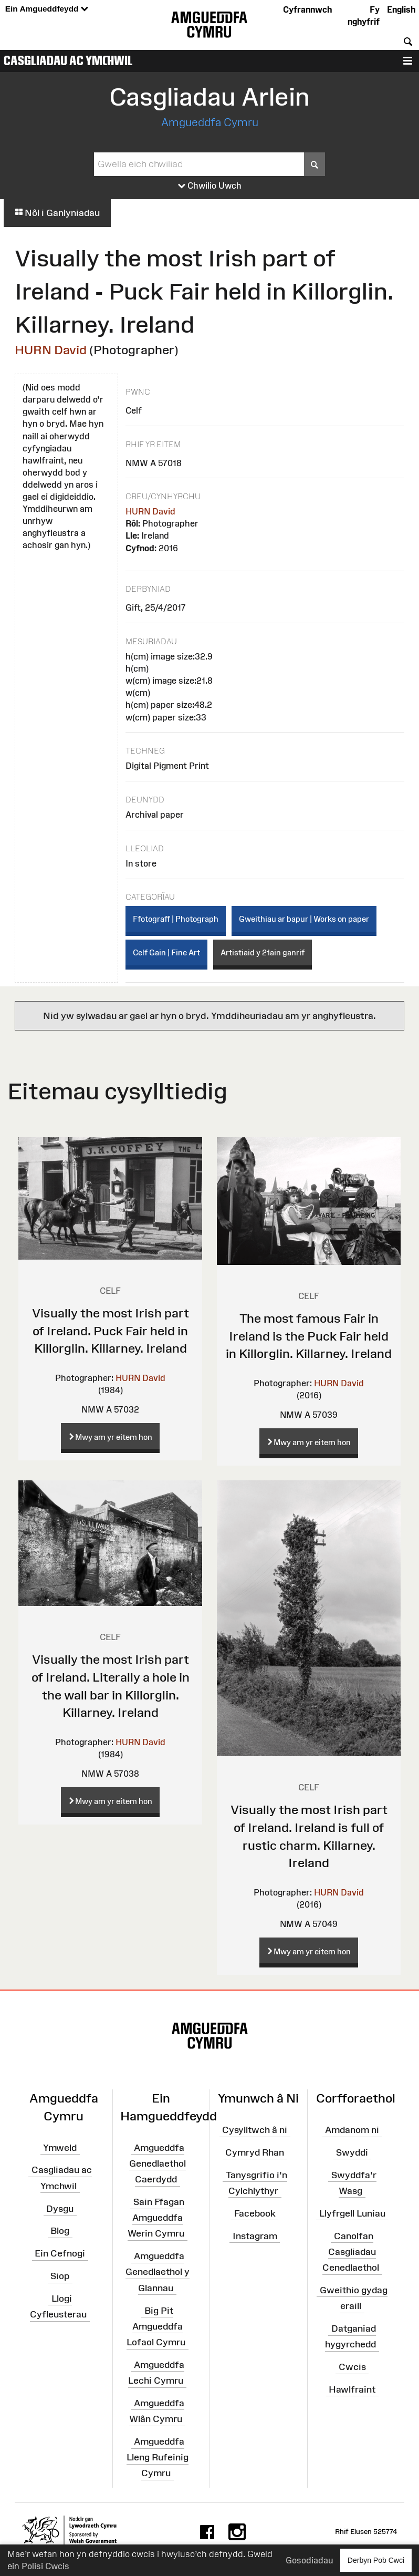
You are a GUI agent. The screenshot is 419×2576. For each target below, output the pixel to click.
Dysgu (60, 2208)
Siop (59, 2276)
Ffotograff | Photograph (175, 918)
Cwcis (352, 2367)
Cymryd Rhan (254, 2152)
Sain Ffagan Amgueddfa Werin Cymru (156, 2218)
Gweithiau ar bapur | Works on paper (304, 918)
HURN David (51, 350)
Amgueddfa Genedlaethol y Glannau (157, 2272)
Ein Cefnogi (60, 2253)
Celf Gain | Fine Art (166, 952)
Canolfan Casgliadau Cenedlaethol (350, 2251)
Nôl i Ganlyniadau (57, 213)
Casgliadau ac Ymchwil (68, 60)
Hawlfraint (352, 2389)
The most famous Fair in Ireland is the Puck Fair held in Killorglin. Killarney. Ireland (309, 1336)
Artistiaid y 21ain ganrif (263, 952)
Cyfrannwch (307, 9)
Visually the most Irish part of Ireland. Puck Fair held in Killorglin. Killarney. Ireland (110, 1330)
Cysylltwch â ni (254, 2130)
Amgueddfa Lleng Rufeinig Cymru (157, 2457)
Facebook (255, 2213)
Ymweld (60, 2147)
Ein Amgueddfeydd (46, 9)
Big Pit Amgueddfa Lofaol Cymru (156, 2326)
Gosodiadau (309, 2560)
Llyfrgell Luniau (352, 2213)
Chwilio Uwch (210, 186)
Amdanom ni (352, 2130)
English (401, 9)
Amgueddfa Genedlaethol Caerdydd (157, 2163)
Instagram (255, 2235)
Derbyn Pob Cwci (376, 2560)
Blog (59, 2230)
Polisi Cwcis (45, 2566)
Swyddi (352, 2152)
